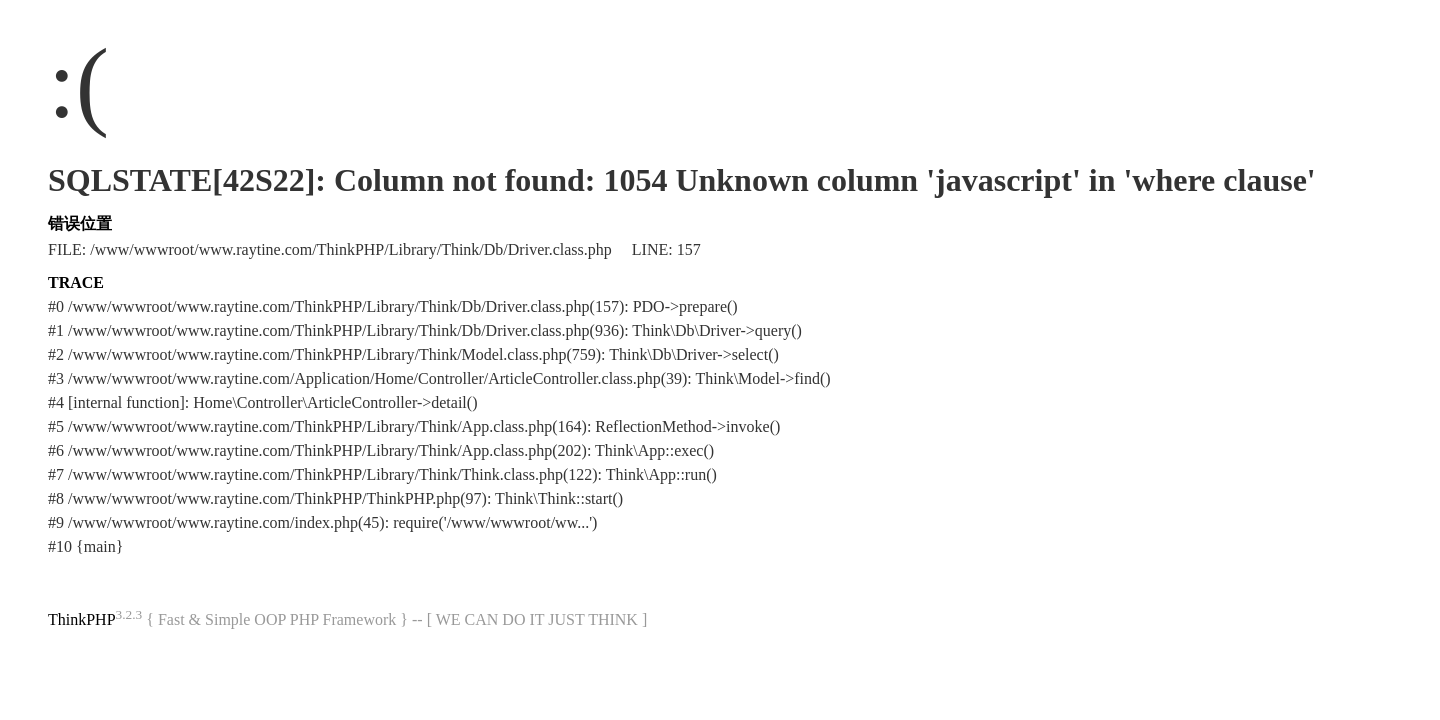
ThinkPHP (82, 619)
